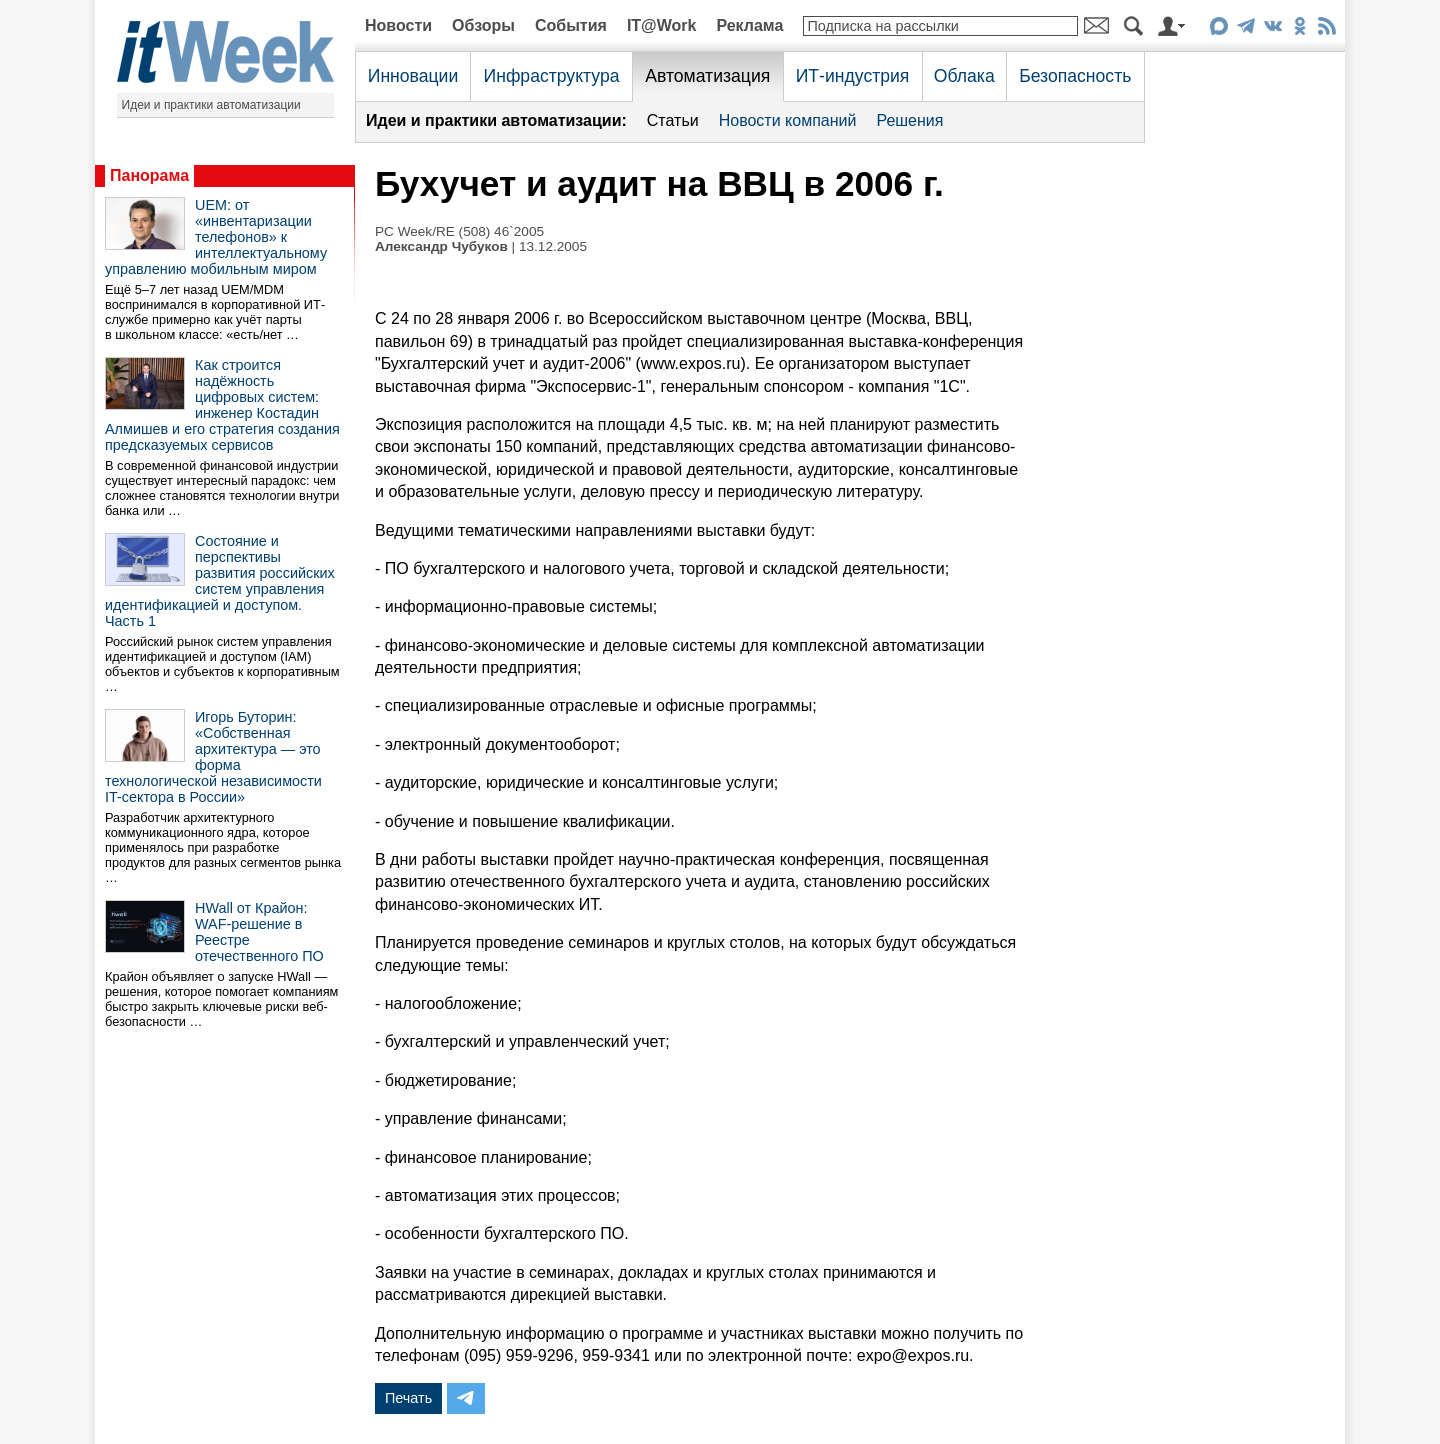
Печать (408, 1398)
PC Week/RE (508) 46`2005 (459, 231)
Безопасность (1075, 76)
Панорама (149, 175)
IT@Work (662, 25)
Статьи (673, 120)
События (571, 25)
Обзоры (483, 25)
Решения (909, 120)
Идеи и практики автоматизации (211, 105)
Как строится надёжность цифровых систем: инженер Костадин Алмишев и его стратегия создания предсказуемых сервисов (222, 405)
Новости (398, 25)
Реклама (749, 25)
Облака (964, 76)
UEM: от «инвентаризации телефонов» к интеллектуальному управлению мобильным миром (216, 237)
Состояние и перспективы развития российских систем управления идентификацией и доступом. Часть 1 (220, 581)
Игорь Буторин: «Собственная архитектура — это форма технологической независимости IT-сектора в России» (213, 757)
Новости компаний (788, 120)
